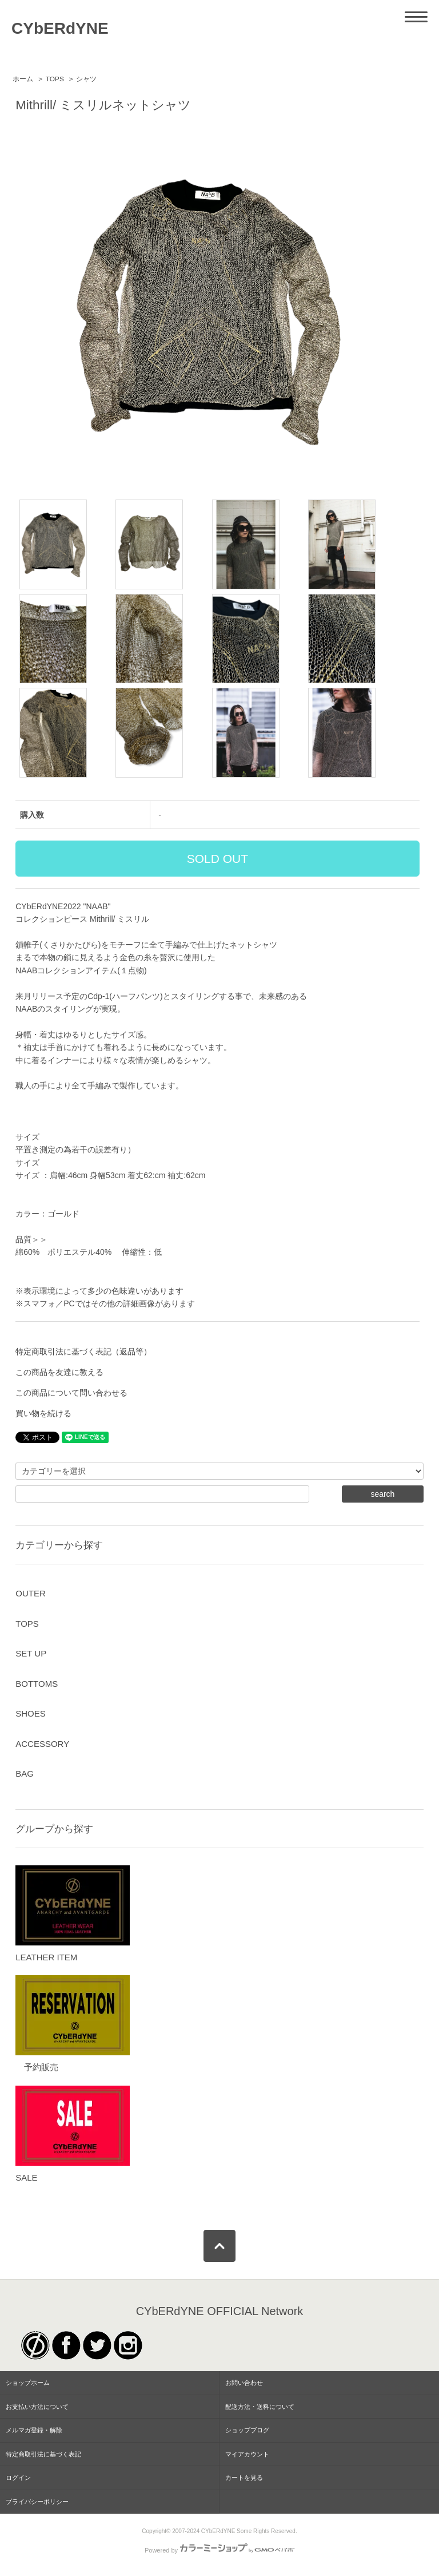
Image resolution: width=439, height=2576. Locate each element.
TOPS (55, 79)
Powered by (219, 2550)
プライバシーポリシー (37, 2501)
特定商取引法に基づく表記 (43, 2454)
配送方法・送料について (259, 2406)
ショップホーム (28, 2382)
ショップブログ (247, 2430)
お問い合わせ (244, 2382)
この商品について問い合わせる (71, 1392)
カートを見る (244, 2477)
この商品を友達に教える (59, 1372)
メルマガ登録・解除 (34, 2430)
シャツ (86, 79)
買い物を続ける (43, 1413)
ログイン (18, 2477)
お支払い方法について (37, 2406)
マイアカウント (247, 2454)
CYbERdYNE (60, 28)
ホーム (23, 79)
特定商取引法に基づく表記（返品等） (83, 1351)
